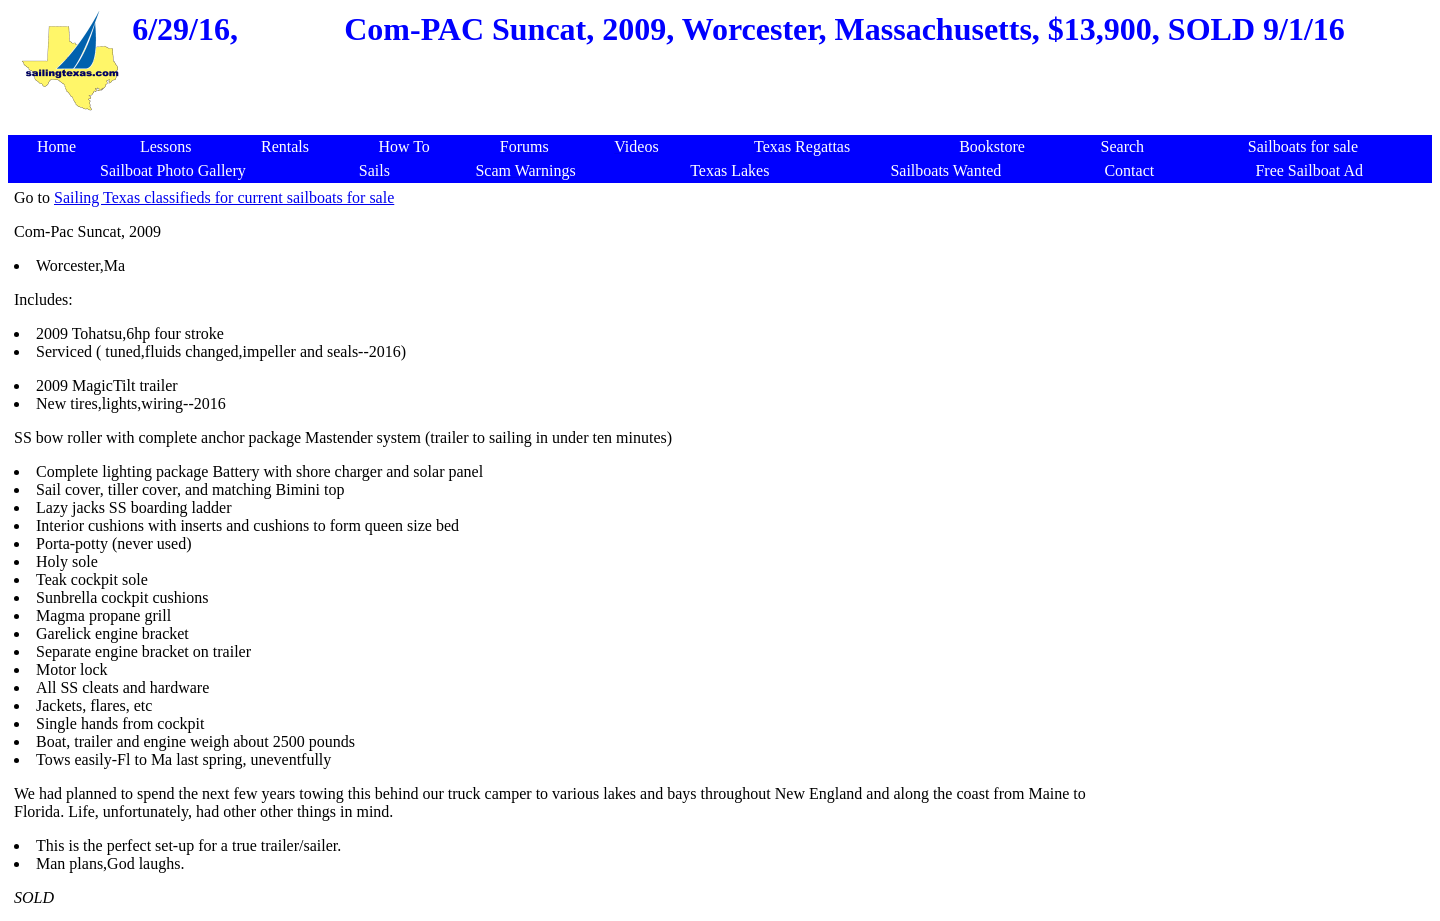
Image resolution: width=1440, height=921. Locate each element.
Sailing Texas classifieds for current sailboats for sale (224, 197)
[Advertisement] (724, 124)
